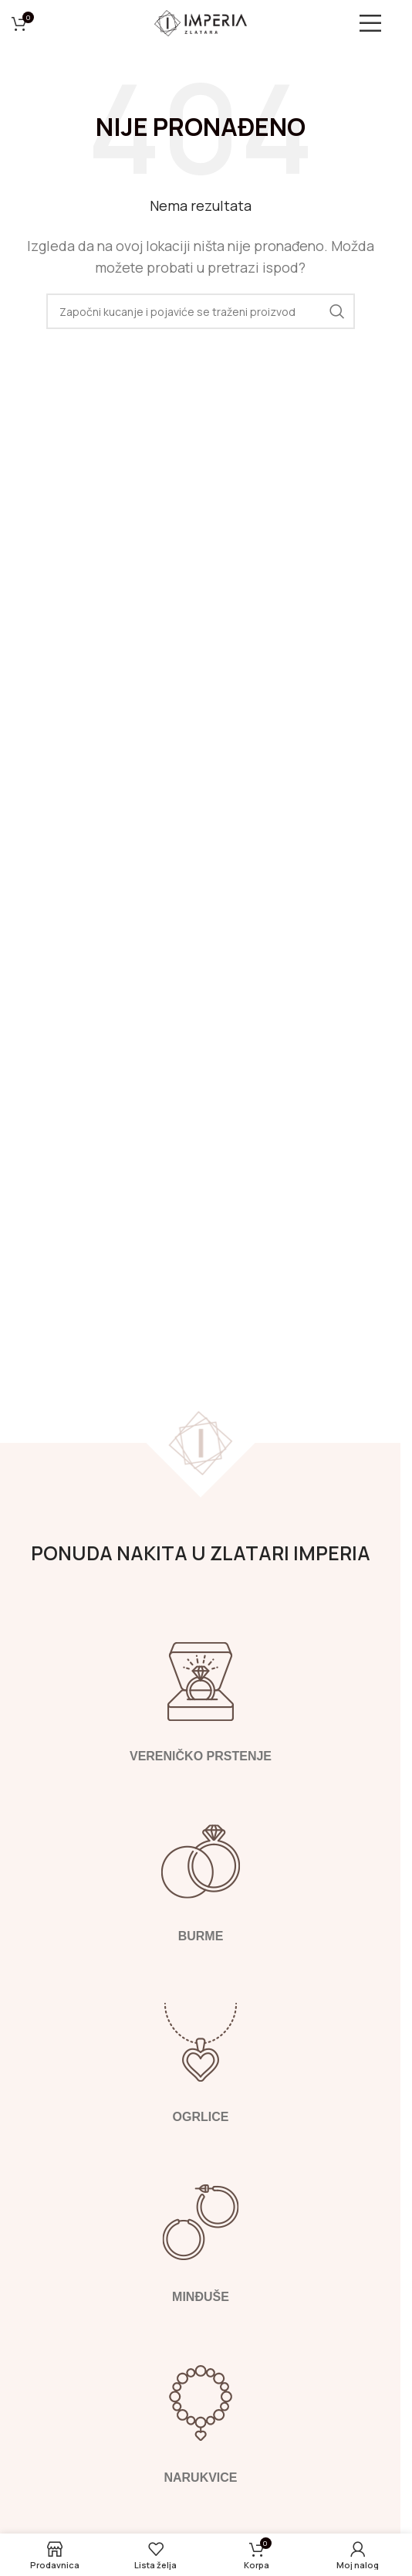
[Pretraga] (200, 311)
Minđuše (200, 2296)
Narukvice (200, 2477)
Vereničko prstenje (200, 1756)
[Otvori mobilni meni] (376, 23)
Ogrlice (200, 2116)
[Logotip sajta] (200, 21)
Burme (200, 1936)
